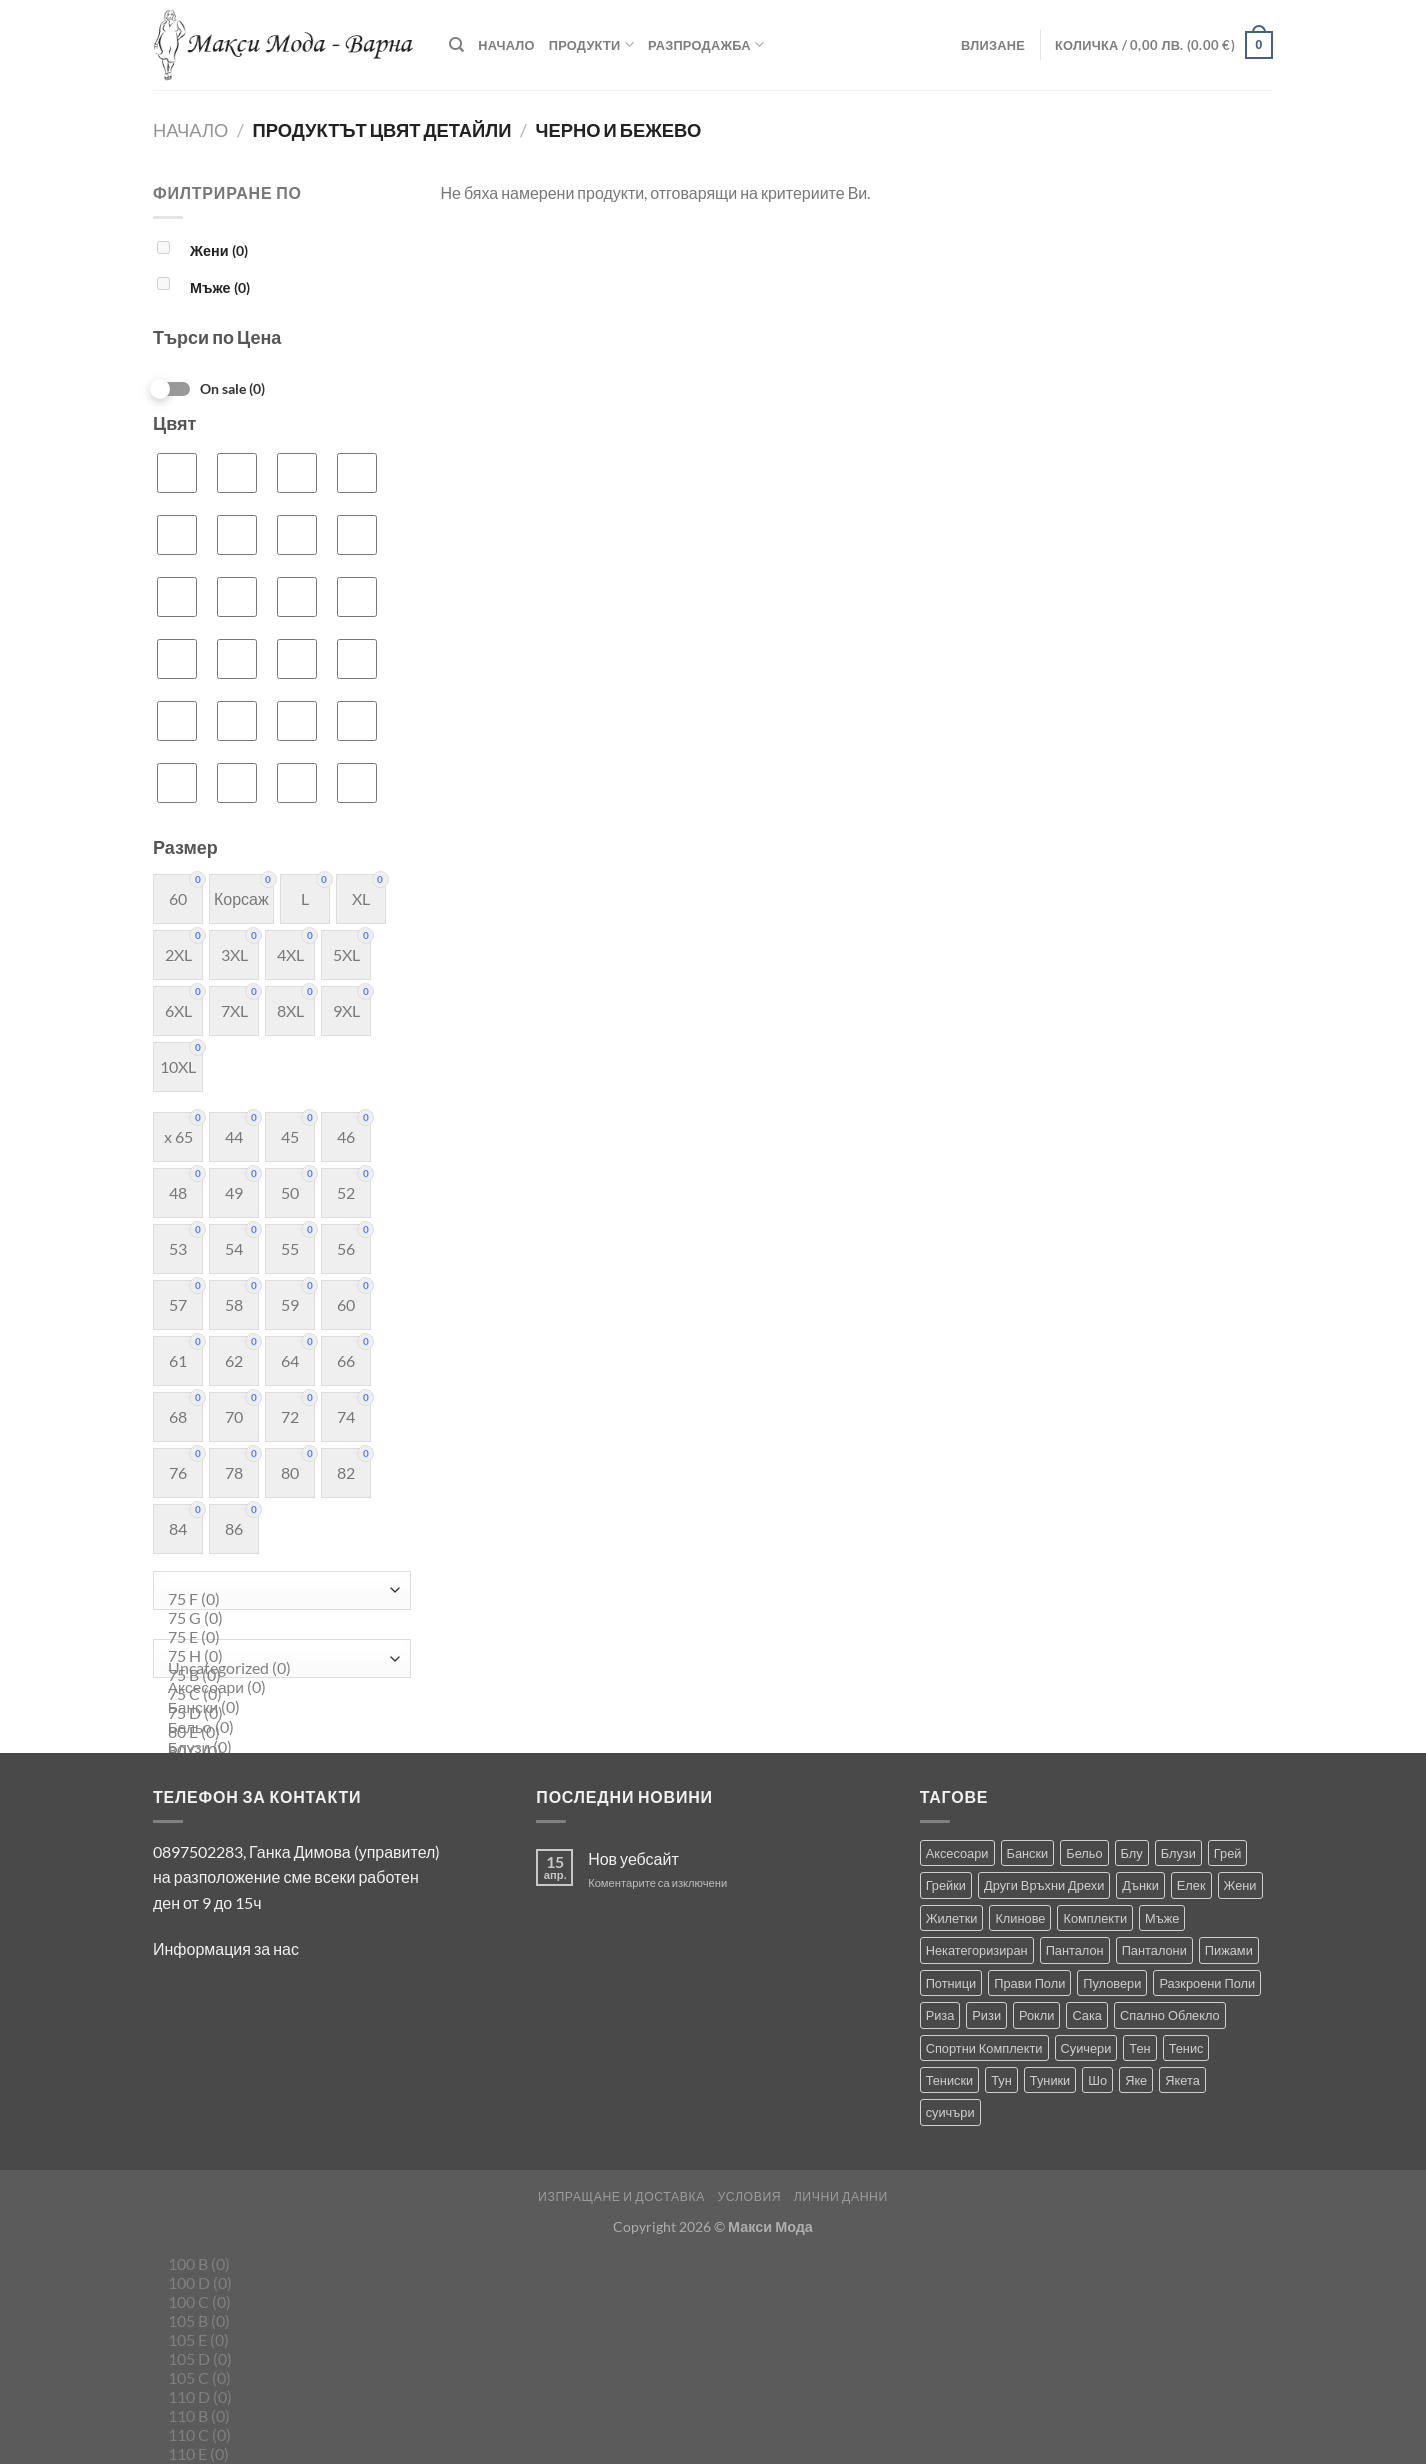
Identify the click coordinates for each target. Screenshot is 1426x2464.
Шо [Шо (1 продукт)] (1097, 2080)
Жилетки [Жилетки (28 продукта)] (952, 1918)
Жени (219, 250)
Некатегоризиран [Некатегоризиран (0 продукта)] (977, 1950)
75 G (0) (277, 1618)
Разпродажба (706, 44)
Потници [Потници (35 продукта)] (951, 1983)
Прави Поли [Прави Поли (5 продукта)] (1029, 1983)
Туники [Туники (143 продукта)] (1050, 2080)
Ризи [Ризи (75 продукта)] (986, 2015)
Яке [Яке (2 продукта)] (1136, 2080)
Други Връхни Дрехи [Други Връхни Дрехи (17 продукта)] (1044, 1885)
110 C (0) (277, 2435)
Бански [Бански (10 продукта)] (1028, 1853)
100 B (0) (277, 2264)
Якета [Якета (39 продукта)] (1182, 2080)
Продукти (591, 44)
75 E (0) (277, 1637)
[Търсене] (456, 45)
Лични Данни (841, 2196)
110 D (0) (277, 2397)
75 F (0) (277, 1599)
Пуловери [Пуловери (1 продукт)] (1112, 1983)
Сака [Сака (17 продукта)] (1087, 2015)
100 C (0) (277, 2302)
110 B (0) (277, 2416)
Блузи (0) (277, 1748)
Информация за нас (226, 1948)
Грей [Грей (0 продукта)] (1228, 1853)
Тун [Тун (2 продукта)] (1001, 2080)
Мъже (220, 287)
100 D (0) (277, 2283)
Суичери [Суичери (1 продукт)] (1086, 2048)
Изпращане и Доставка (621, 2196)
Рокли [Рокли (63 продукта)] (1036, 2015)
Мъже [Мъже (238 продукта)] (1162, 1918)
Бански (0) (277, 1708)
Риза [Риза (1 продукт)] (940, 2015)
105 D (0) (277, 2359)
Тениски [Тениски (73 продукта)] (950, 2080)
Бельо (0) (277, 1728)
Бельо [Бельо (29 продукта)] (1084, 1853)
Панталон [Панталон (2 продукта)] (1075, 1950)
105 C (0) (277, 2378)
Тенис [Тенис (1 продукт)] (1186, 2048)
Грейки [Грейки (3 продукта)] (946, 1885)
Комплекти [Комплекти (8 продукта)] (1095, 1918)
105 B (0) (277, 2321)
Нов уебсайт (633, 1858)
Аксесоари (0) (277, 1688)
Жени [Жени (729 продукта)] (1240, 1885)
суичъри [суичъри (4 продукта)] (950, 2112)
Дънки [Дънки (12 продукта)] (1140, 1885)
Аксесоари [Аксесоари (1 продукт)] (957, 1853)
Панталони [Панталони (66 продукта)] (1154, 1950)
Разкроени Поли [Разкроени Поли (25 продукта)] (1207, 1983)
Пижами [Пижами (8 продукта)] (1229, 1950)
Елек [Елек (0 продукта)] (1191, 1885)
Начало (506, 45)
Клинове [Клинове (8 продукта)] (1020, 1918)
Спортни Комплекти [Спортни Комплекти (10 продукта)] (984, 2048)
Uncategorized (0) (277, 1668)
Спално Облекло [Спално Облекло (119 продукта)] (1170, 2015)
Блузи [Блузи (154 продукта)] (1178, 1853)
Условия (749, 2196)
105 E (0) (277, 2340)
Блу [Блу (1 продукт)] (1132, 1853)
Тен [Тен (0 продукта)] (1139, 2048)
